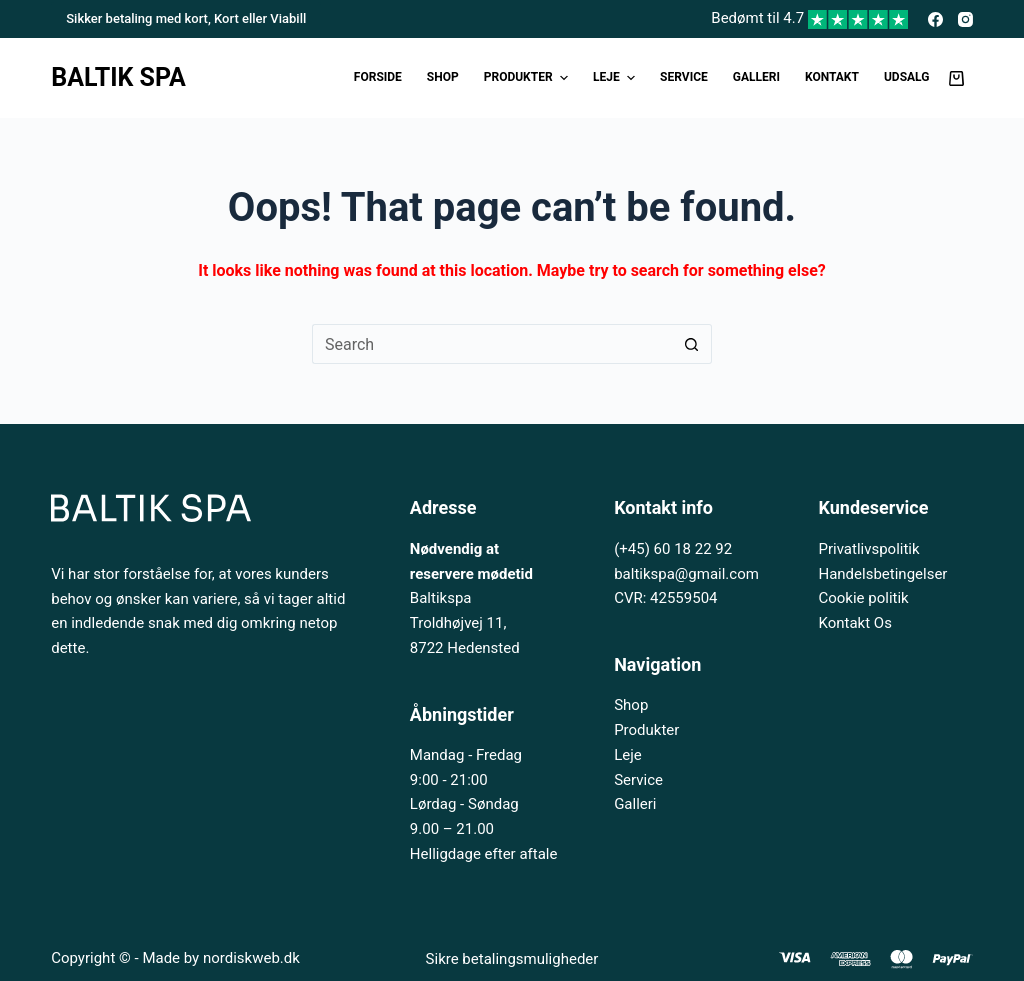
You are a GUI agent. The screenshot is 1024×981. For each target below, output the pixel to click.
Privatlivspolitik (868, 549)
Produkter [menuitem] (528, 78)
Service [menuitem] (684, 77)
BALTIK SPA (118, 77)
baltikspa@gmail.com (686, 574)
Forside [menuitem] (378, 77)
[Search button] (692, 344)
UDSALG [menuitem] (906, 77)
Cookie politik (863, 598)
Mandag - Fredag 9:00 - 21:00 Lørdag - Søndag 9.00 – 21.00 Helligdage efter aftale (484, 804)
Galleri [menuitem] (756, 77)
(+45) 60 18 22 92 (673, 549)
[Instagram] (965, 19)
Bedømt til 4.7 (809, 18)
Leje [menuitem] (616, 78)
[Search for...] (492, 344)
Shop (631, 705)
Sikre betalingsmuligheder (512, 959)
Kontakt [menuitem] (832, 77)
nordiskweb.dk (251, 958)
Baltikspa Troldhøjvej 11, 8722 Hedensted (465, 623)
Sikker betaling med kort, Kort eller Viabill (186, 18)
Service (638, 780)
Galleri (635, 804)
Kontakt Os (854, 623)
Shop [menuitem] (443, 77)
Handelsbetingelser (882, 574)
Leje (628, 755)
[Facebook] (935, 19)
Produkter (646, 730)
